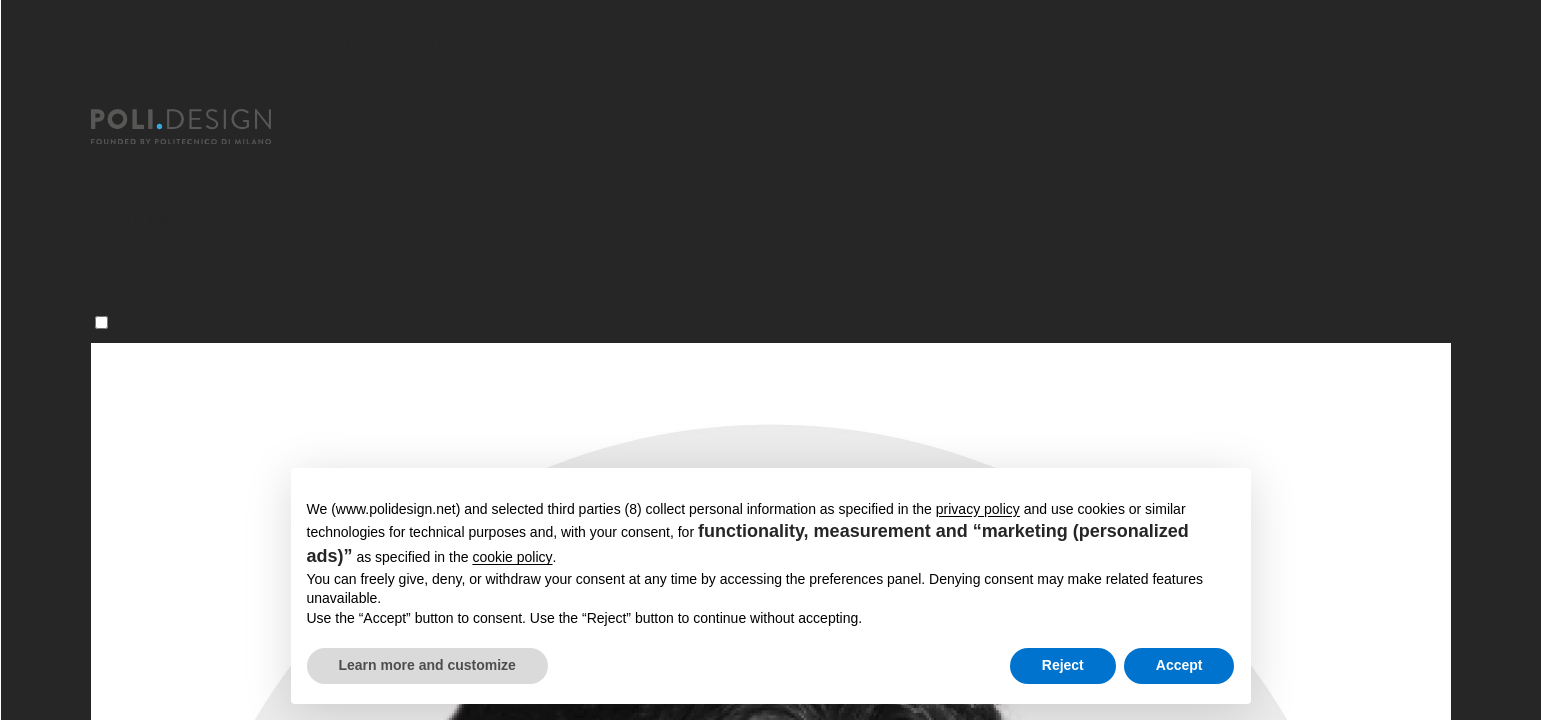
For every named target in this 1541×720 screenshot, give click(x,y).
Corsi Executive (152, 191)
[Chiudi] (103, 97)
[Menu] (101, 322)
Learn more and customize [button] (427, 665)
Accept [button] (1179, 665)
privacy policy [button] (978, 509)
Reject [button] (1063, 665)
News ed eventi (152, 245)
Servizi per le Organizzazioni (202, 218)
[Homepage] (199, 127)
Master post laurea (167, 164)
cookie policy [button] (512, 557)
